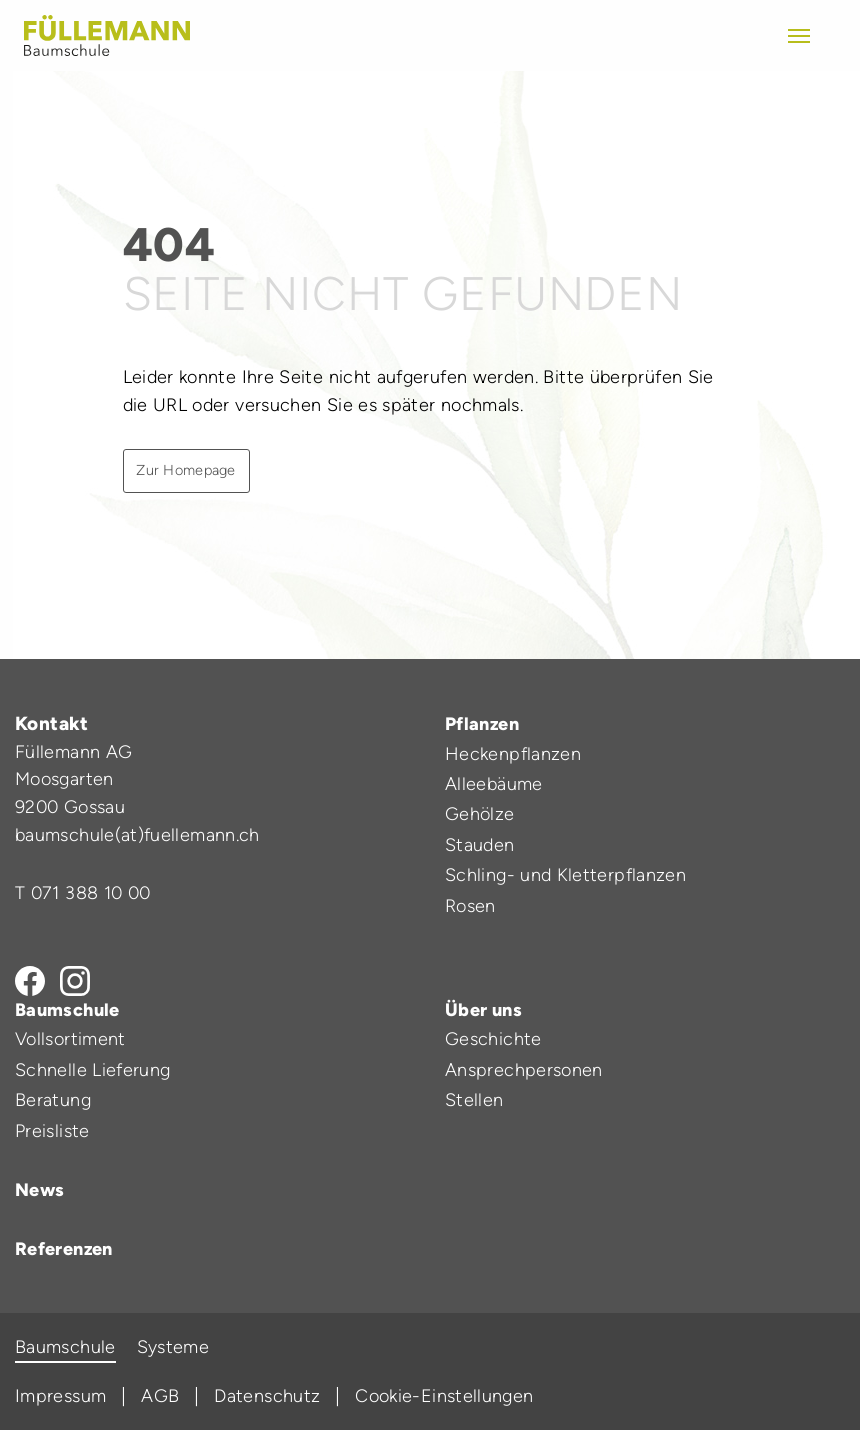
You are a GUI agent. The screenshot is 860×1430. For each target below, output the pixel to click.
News (39, 1190)
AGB (160, 1396)
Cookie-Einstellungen (444, 1396)
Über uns (483, 1010)
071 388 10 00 (91, 893)
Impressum (60, 1396)
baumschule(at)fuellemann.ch (137, 835)
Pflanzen (482, 724)
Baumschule (67, 1010)
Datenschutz (267, 1396)
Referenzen (64, 1249)
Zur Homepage (185, 470)
